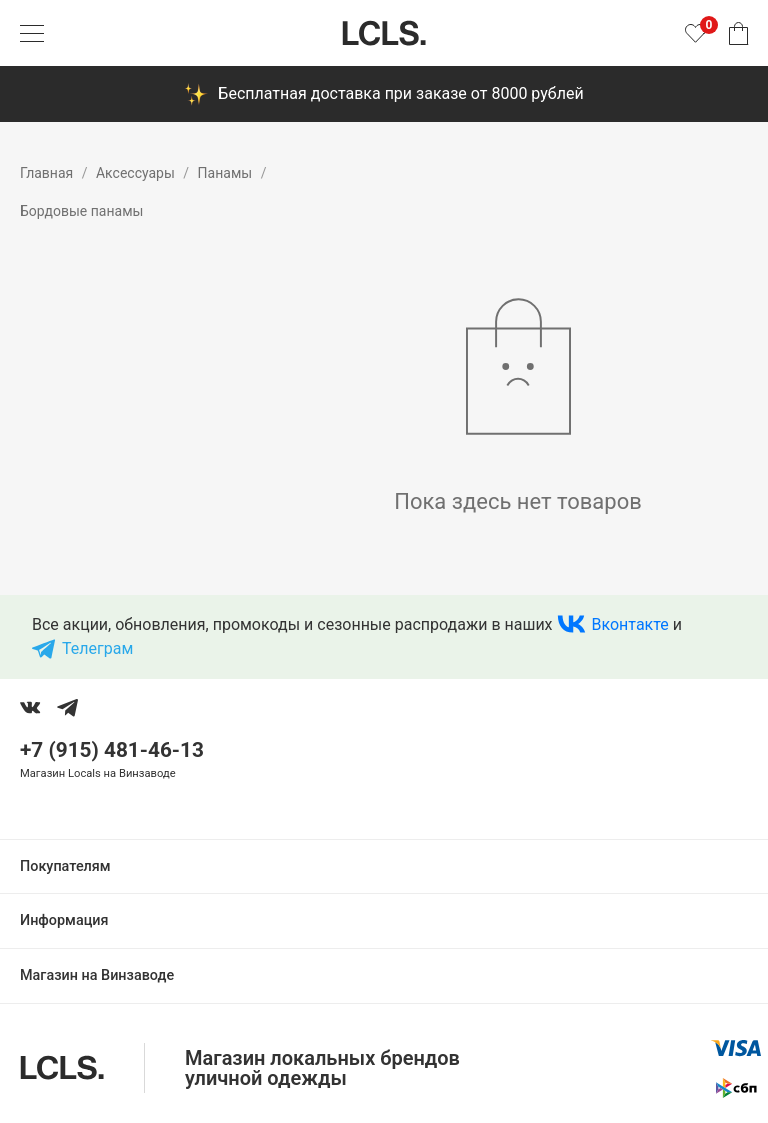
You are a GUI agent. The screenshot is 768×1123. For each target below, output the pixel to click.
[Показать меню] (32, 33)
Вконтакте (630, 624)
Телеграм (97, 648)
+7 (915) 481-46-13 (112, 750)
